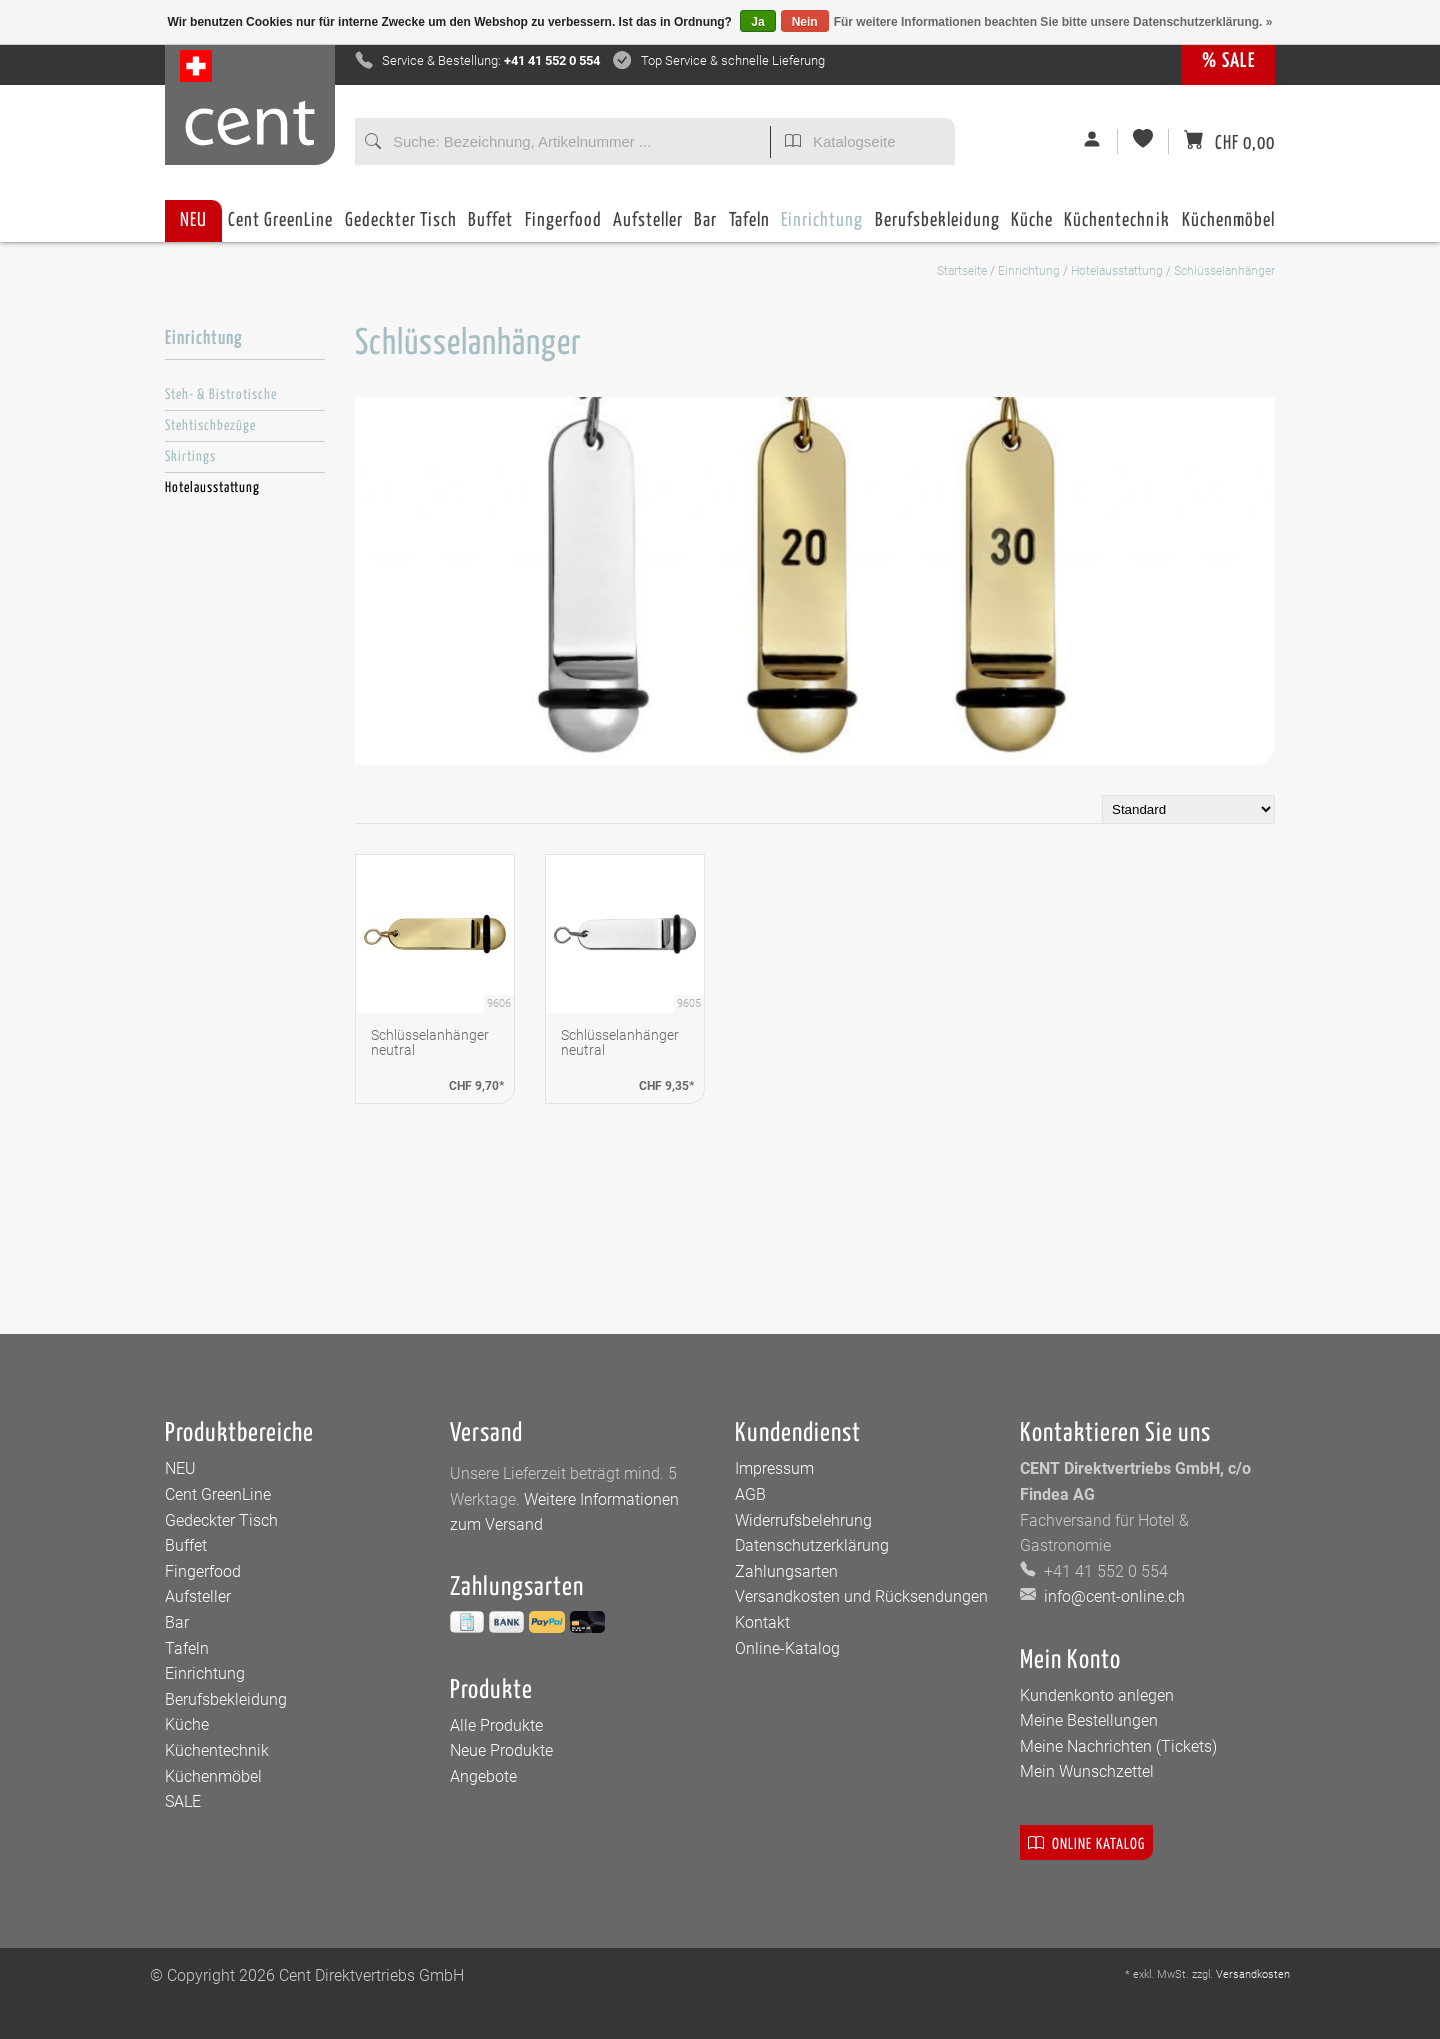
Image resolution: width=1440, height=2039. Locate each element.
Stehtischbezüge (210, 426)
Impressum (774, 1468)
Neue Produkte (501, 1750)
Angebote (483, 1776)
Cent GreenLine (280, 220)
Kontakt (762, 1622)
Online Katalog (1086, 1842)
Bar (705, 226)
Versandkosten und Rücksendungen (861, 1596)
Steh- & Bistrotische (221, 395)
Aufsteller (648, 226)
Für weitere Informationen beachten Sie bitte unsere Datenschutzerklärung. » (1053, 22)
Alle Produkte (496, 1725)
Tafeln (749, 226)
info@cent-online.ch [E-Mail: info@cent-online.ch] (1112, 1596)
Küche (1032, 226)
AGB (750, 1494)
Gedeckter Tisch (401, 226)
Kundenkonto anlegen (1097, 1695)
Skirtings (190, 457)
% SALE (1228, 61)
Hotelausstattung (1117, 271)
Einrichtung (822, 226)
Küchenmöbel (1228, 226)
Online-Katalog (787, 1648)
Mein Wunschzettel (1087, 1771)
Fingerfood (563, 226)
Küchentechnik (1117, 226)
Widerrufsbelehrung (803, 1520)
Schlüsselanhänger (1224, 271)
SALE (183, 1801)
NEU (193, 220)
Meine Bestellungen (1089, 1720)
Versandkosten (1253, 1974)
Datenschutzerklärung (812, 1545)
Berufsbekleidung (937, 226)
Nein (805, 22)
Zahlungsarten (786, 1571)
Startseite (962, 271)
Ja (757, 22)
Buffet (490, 226)
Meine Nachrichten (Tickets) (1118, 1746)
